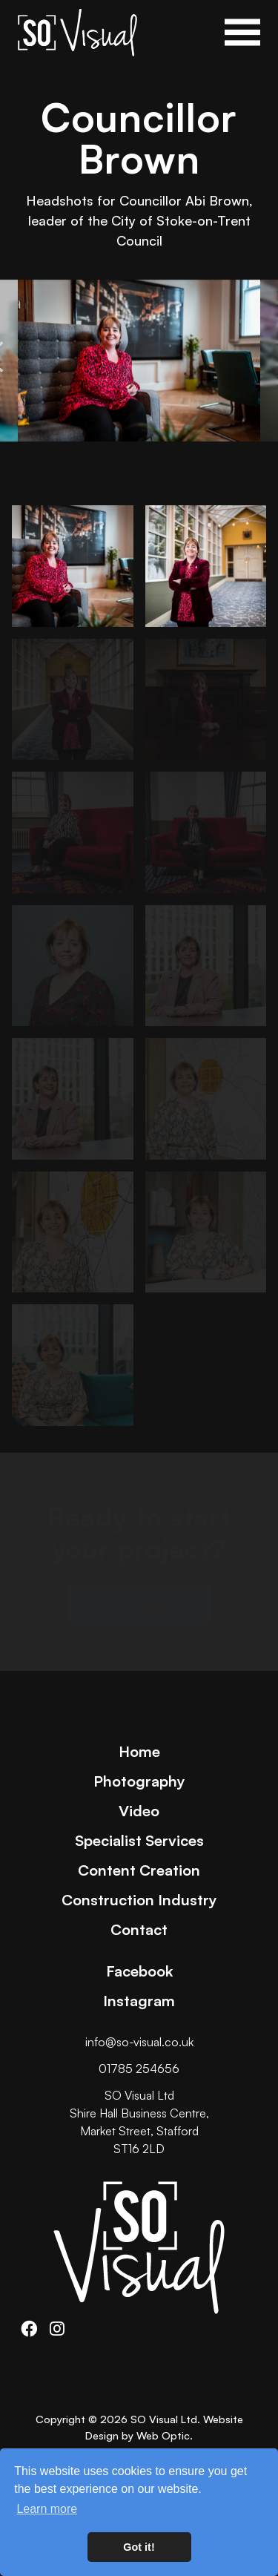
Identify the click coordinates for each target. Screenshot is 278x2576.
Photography (139, 1781)
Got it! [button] (138, 2547)
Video (139, 1810)
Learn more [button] (46, 2509)
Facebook (139, 1970)
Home (139, 1751)
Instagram (139, 2000)
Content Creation (139, 1870)
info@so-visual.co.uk (139, 2041)
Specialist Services (139, 1840)
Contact (139, 1929)
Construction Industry (139, 1899)
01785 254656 (139, 2068)
